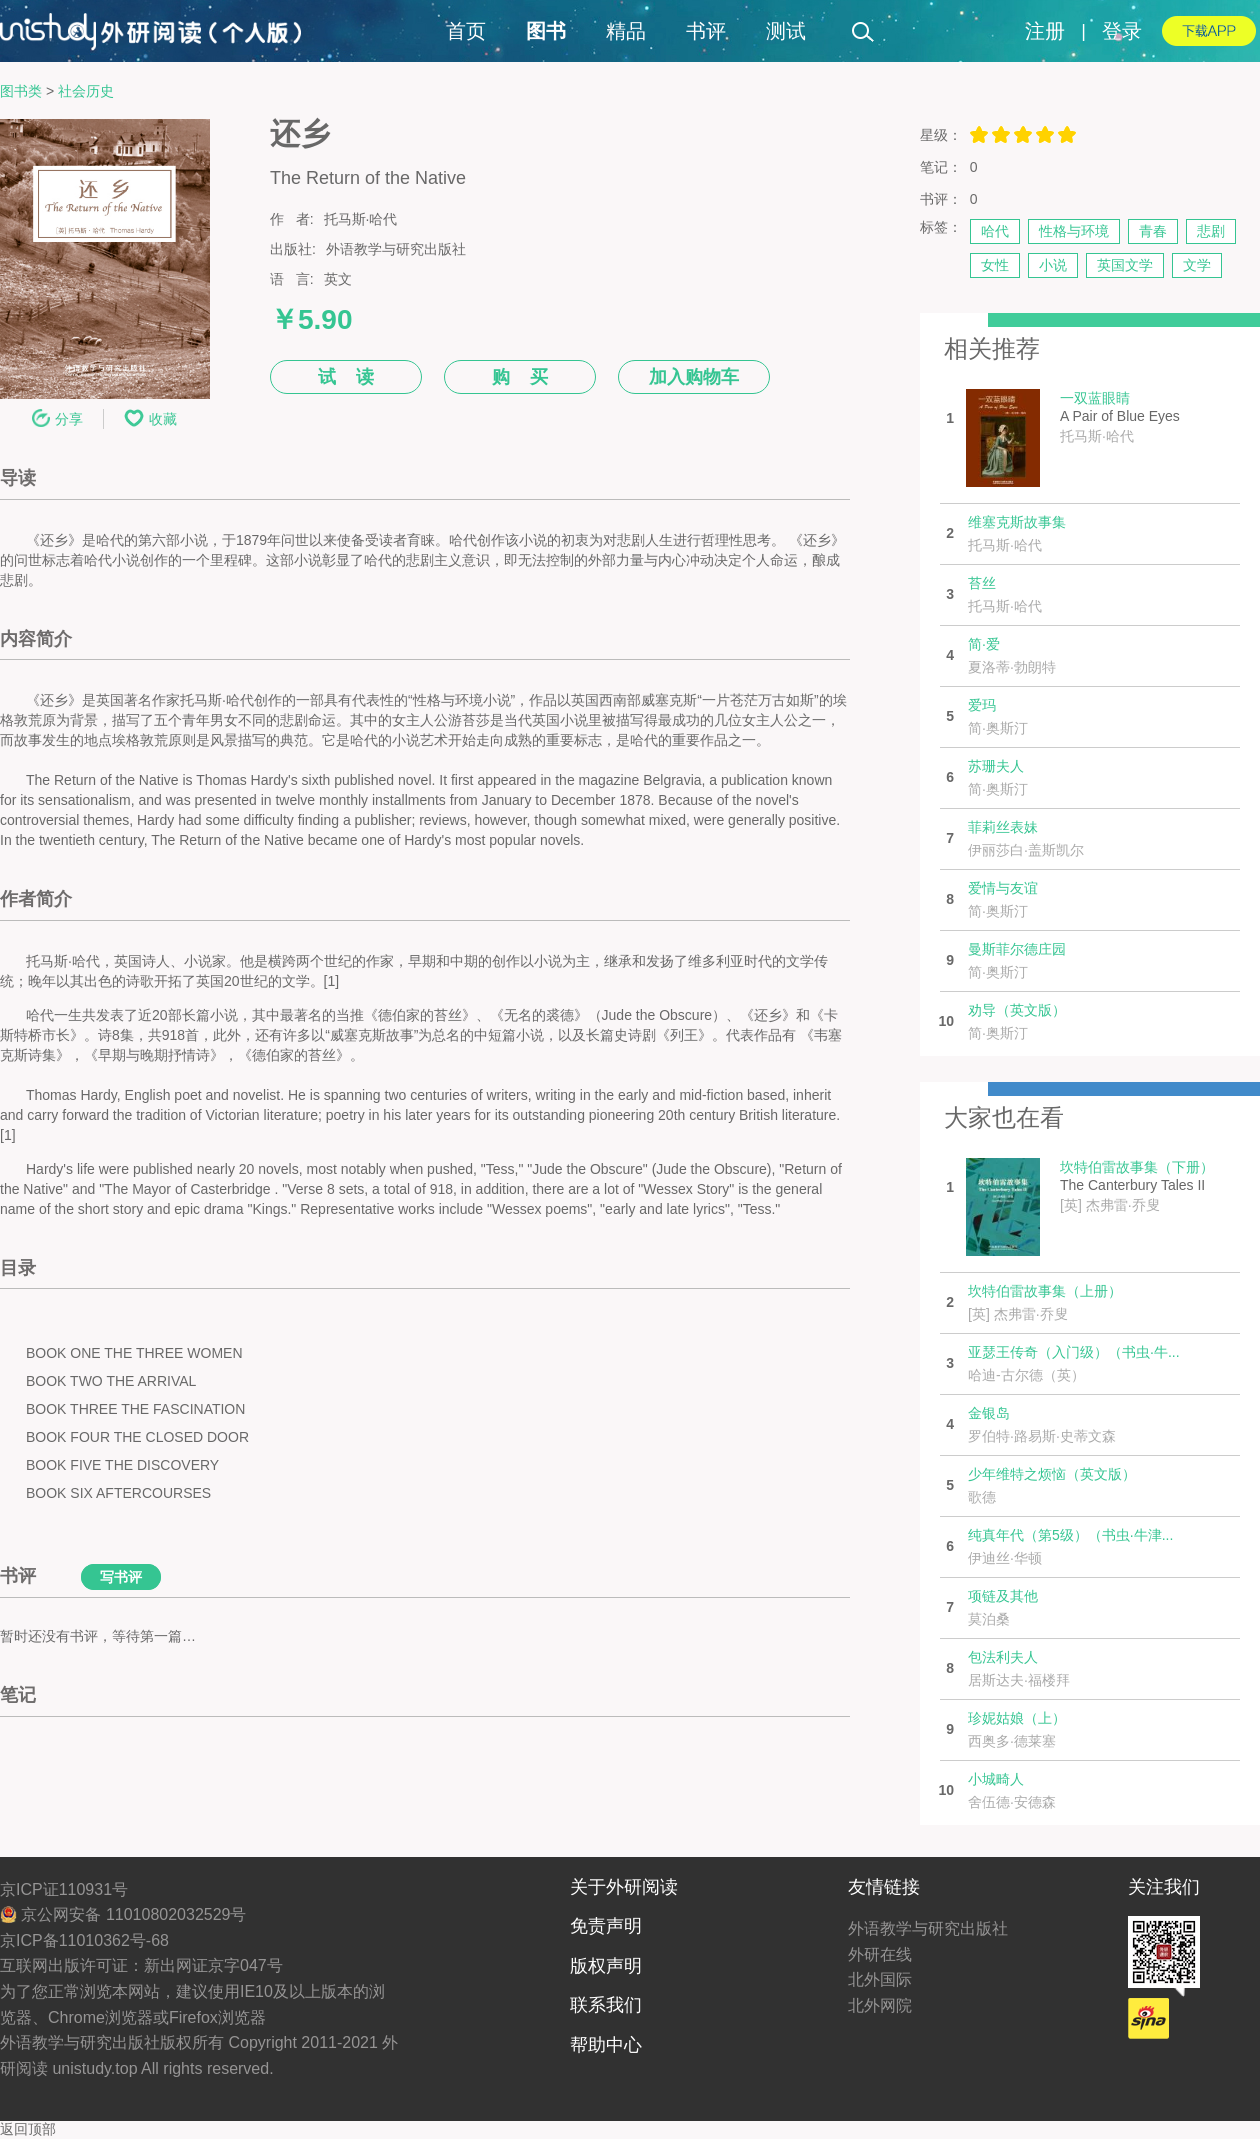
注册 (1045, 31)
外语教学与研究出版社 (928, 1928)
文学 (1197, 265)
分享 (57, 419)
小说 (1053, 265)
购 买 (520, 377)
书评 (706, 31)
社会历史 (86, 91)
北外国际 (880, 1979)
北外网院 (880, 2005)
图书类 (21, 91)
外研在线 (880, 1954)
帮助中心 (606, 2045)
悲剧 (1211, 231)
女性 (995, 265)
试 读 (346, 377)
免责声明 (606, 1926)
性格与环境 (1074, 231)
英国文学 (1125, 265)
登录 (1122, 31)
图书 (546, 31)
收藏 (150, 418)
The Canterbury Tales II (1137, 1186)
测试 (786, 31)
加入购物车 (694, 377)
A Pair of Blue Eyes (1120, 417)
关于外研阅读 (624, 1887)
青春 (1153, 231)
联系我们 (606, 2005)
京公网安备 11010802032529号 (123, 1914)
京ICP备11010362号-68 (84, 1940)
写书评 (121, 1577)
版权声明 (606, 1966)
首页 (466, 31)
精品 (626, 31)
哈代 (995, 231)
